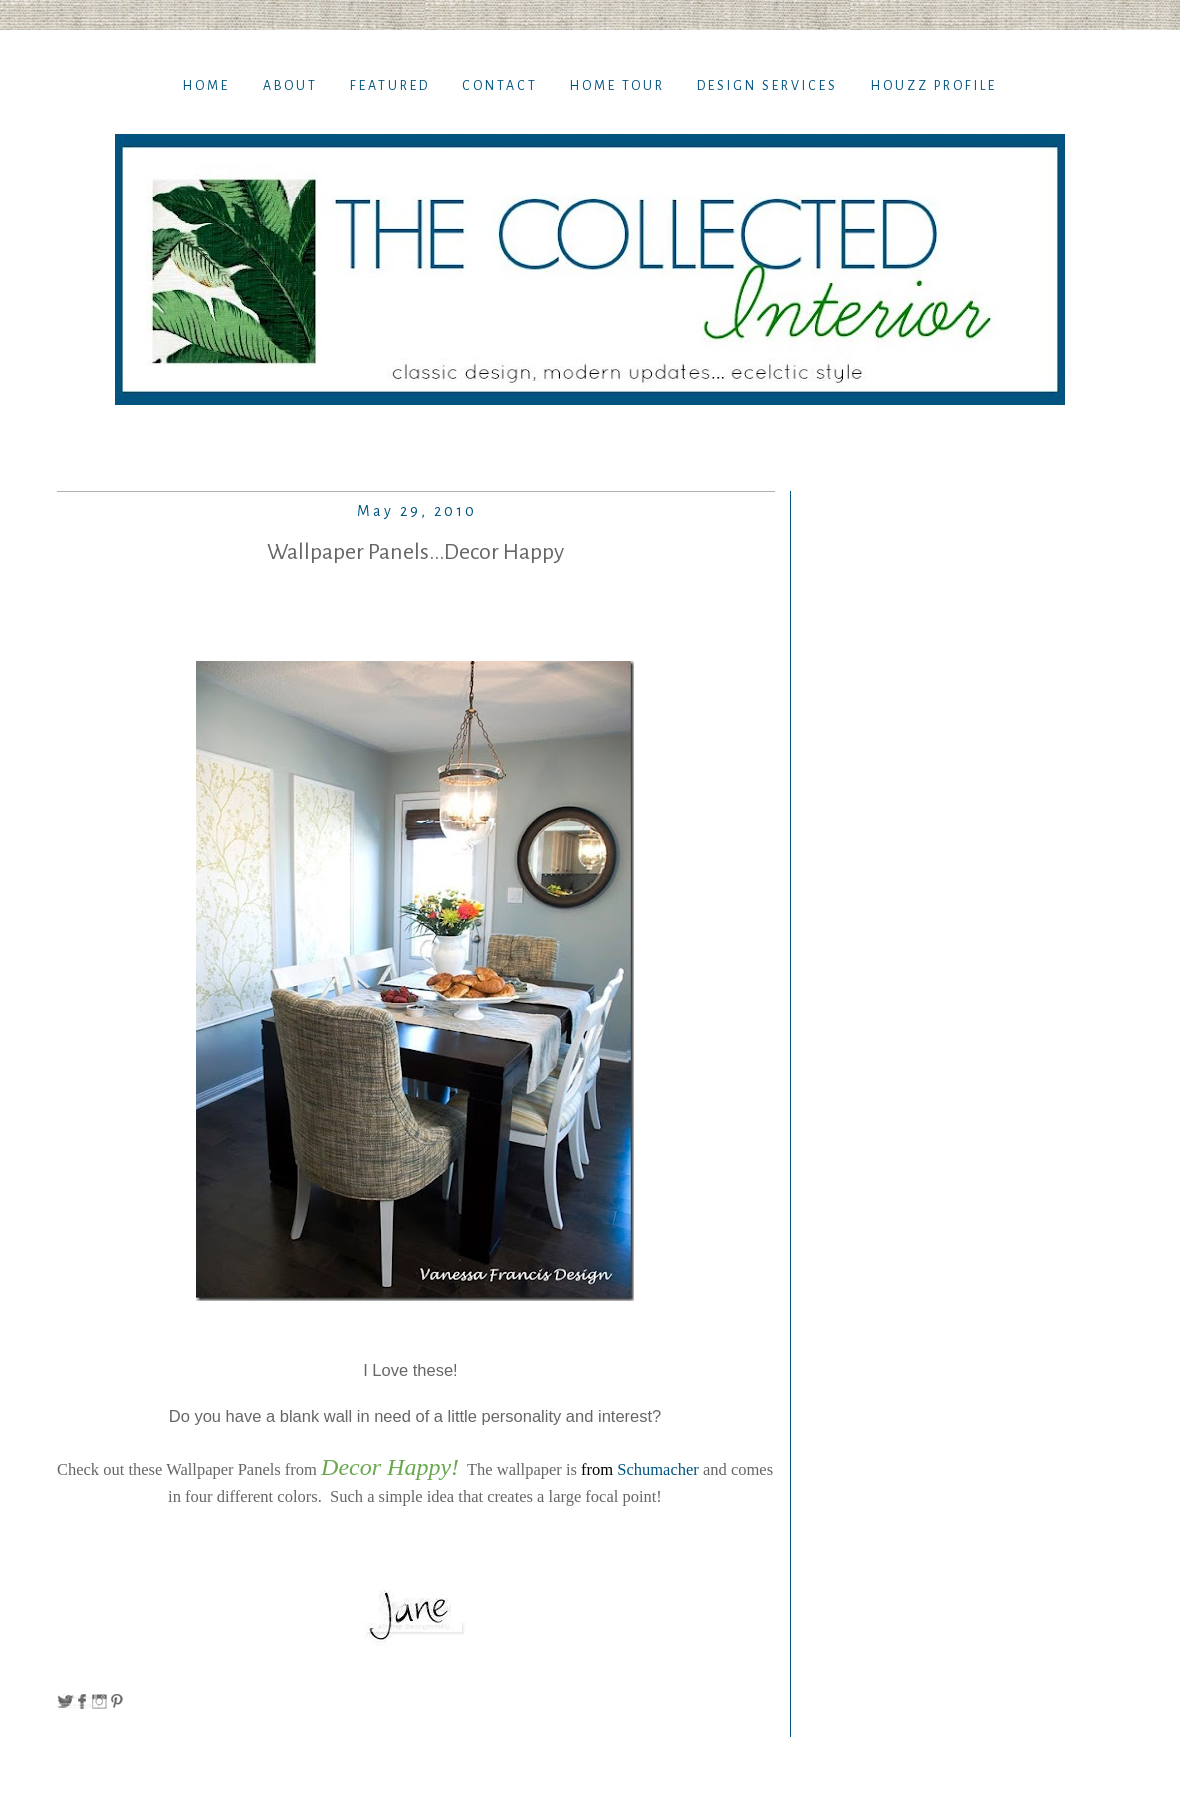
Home (206, 86)
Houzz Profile (934, 86)
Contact (500, 86)
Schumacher (660, 1469)
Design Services (767, 86)
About (290, 86)
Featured (390, 86)
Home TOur (617, 86)
